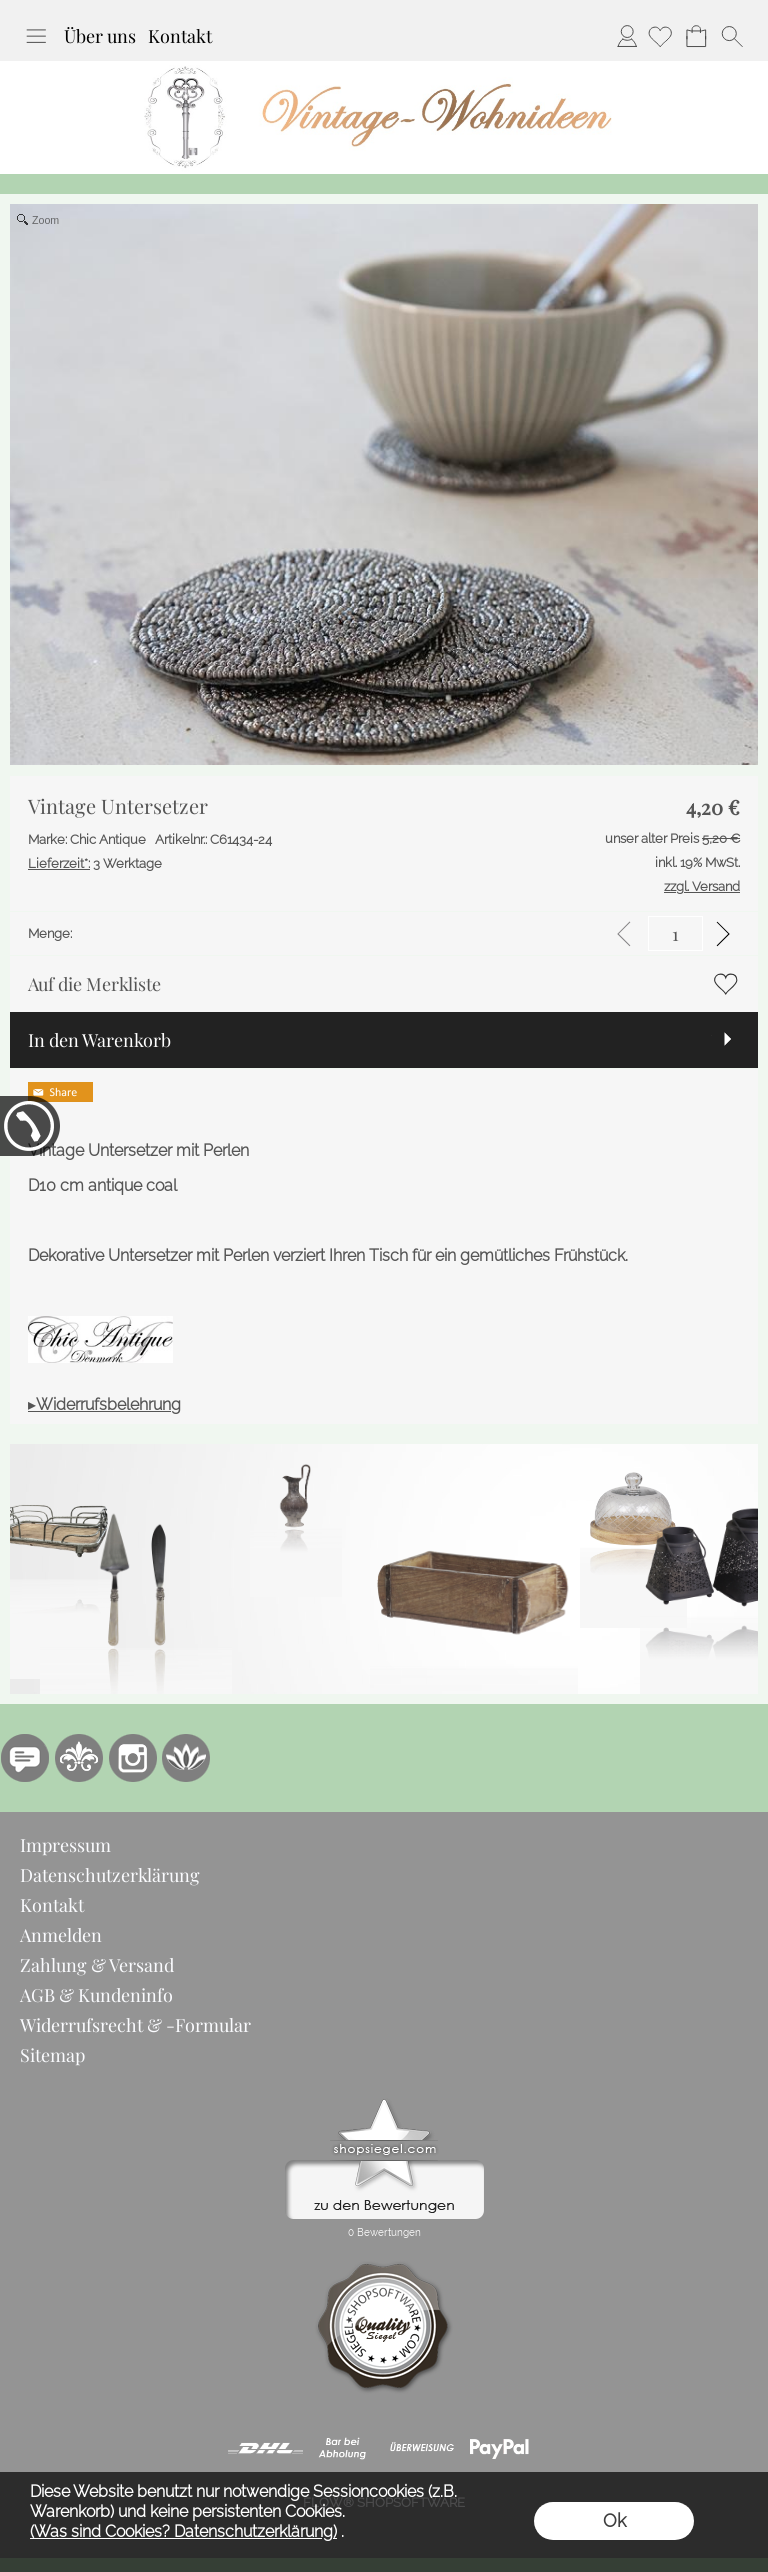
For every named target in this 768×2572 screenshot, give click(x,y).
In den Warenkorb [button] (99, 1040)
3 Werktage (95, 863)
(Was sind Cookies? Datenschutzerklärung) (183, 2531)
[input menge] (675, 933)
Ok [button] (614, 2520)
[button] (36, 36)
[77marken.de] (25, 1758)
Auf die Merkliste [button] (94, 984)
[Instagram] (133, 1758)
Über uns (100, 36)
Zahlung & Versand (97, 1965)
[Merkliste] (660, 36)
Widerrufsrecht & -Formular (135, 2025)
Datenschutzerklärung (110, 1875)
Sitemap (52, 2055)
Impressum (65, 1845)
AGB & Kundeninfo (96, 1995)
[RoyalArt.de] (79, 1758)
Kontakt (180, 36)
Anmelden (627, 36)
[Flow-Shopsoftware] (187, 1758)
